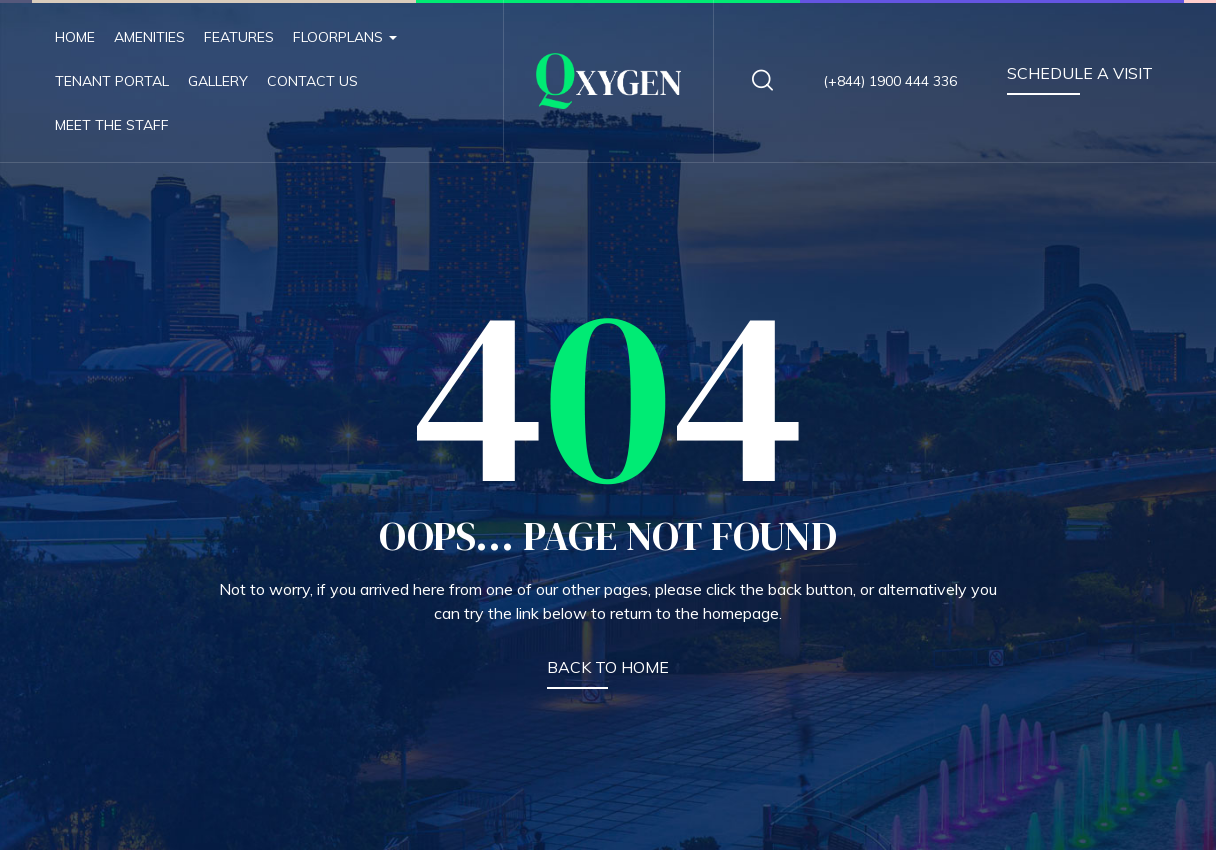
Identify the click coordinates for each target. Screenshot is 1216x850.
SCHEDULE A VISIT (1080, 73)
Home (75, 37)
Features (239, 37)
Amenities (149, 37)
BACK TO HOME (608, 667)
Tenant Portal (112, 81)
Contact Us (312, 81)
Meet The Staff (112, 125)
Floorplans (345, 37)
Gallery (218, 81)
